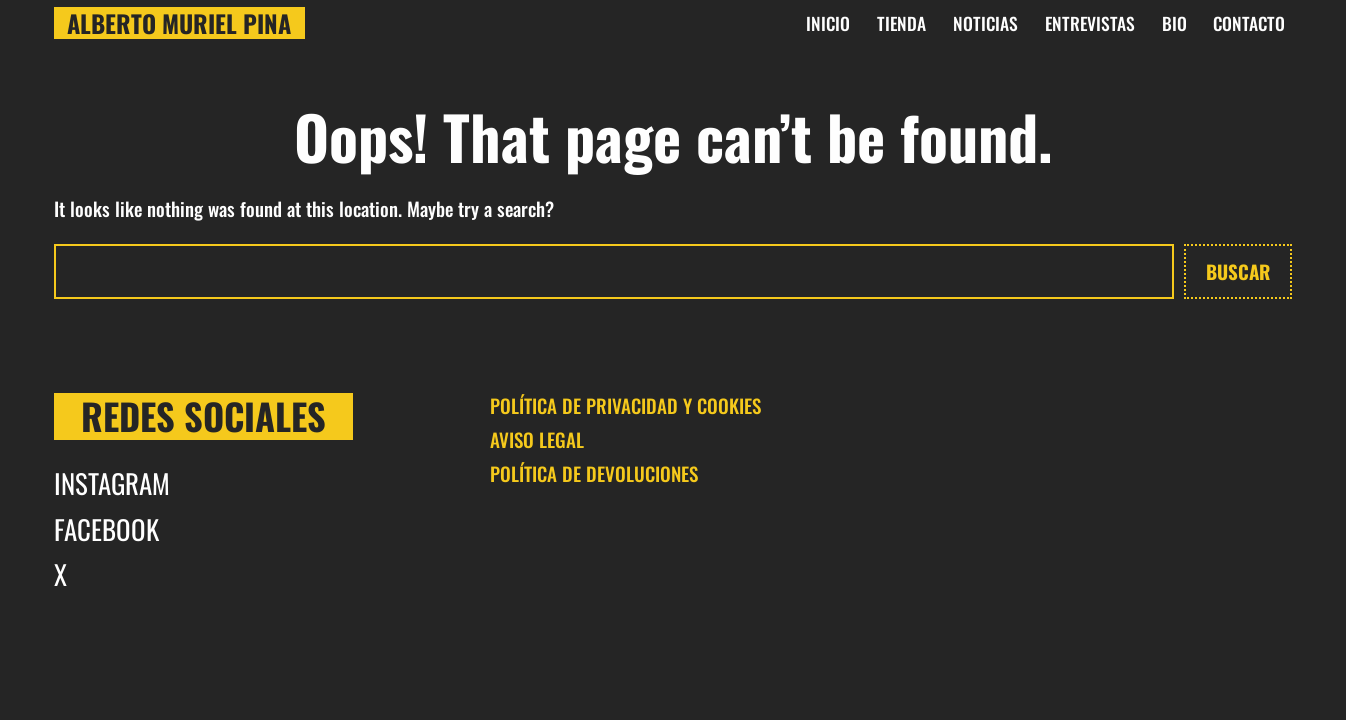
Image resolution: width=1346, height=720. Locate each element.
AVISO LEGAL (537, 439)
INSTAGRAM (112, 483)
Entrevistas (1090, 23)
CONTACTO (1249, 23)
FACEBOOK (106, 529)
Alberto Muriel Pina (179, 23)
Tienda (901, 23)
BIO (1174, 23)
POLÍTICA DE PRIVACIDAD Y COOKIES (625, 405)
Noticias (985, 23)
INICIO (828, 23)
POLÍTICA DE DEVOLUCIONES (594, 473)
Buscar (1238, 271)
